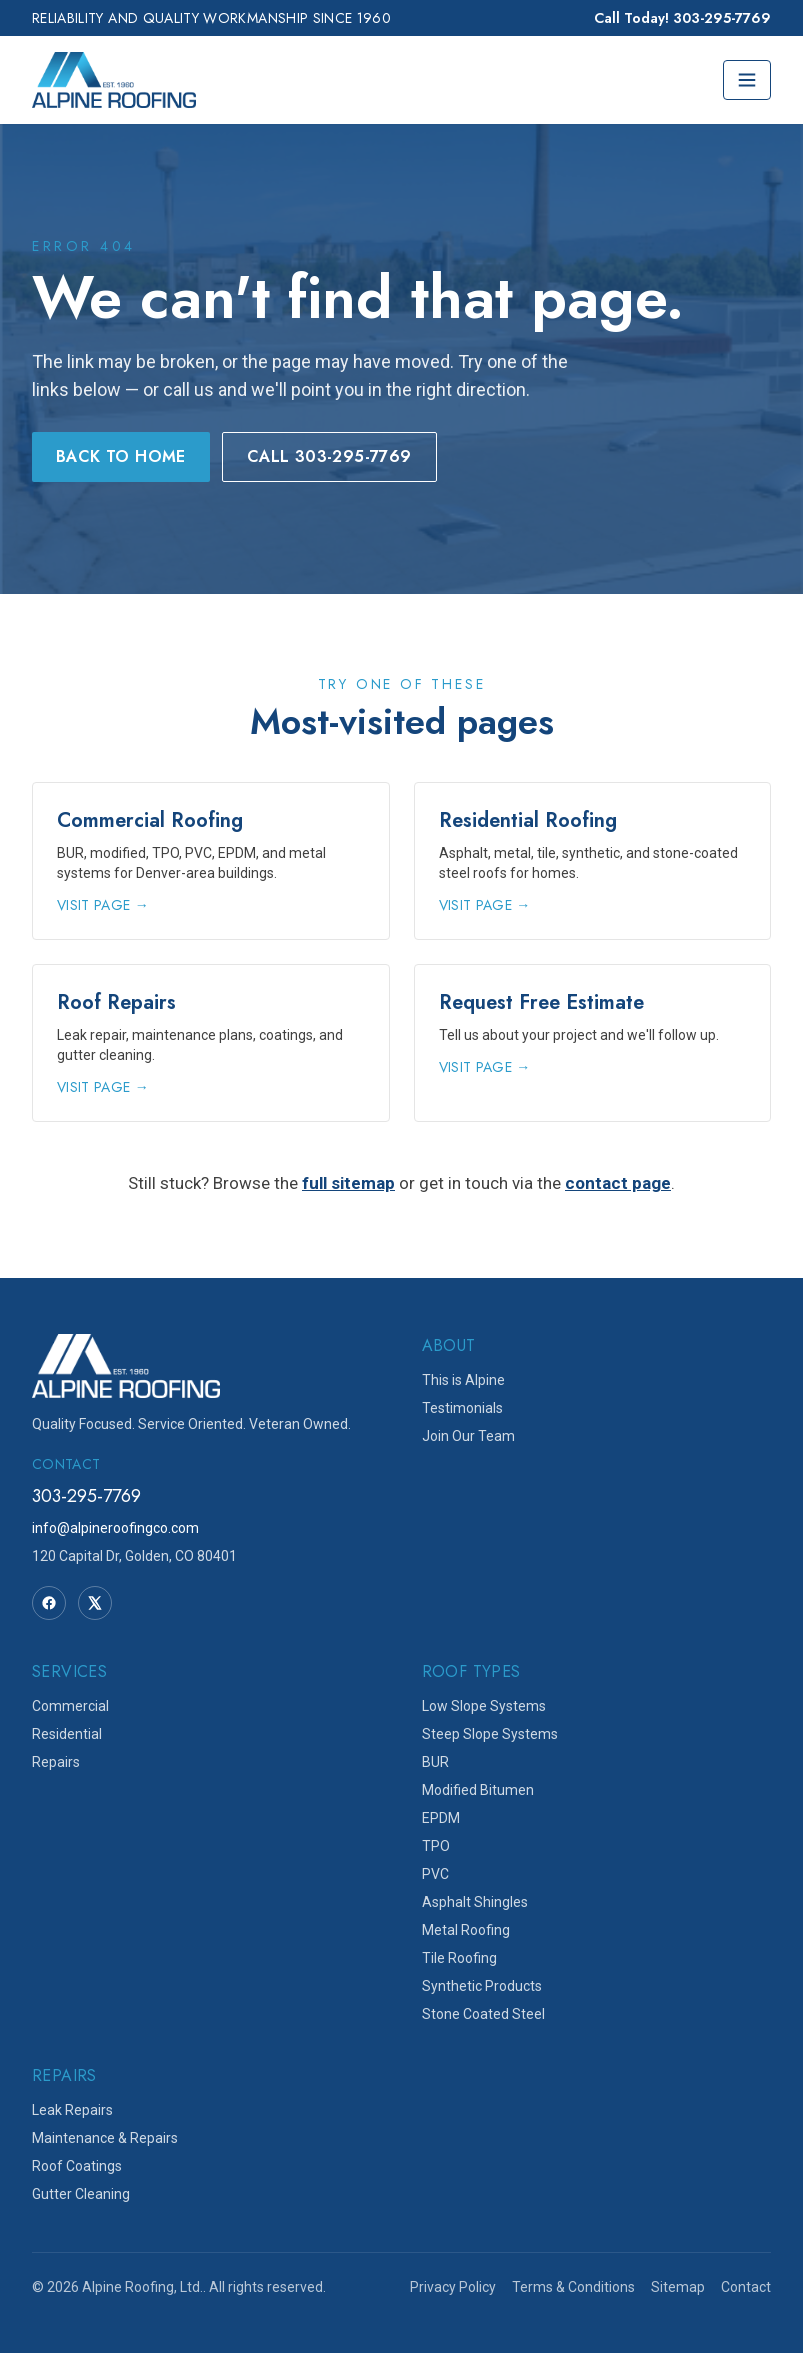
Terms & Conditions (573, 2287)
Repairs (56, 1762)
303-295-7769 (86, 1496)
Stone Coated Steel (483, 2014)
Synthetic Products (482, 1986)
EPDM (441, 1818)
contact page (618, 1183)
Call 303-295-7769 (329, 456)
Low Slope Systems (484, 1706)
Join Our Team (468, 1436)
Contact (746, 2287)
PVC (435, 1874)
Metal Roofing (466, 1930)
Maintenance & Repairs (105, 2138)
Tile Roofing (459, 1958)
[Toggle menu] (747, 80)
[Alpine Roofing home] (114, 80)
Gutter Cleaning (81, 2194)
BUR (435, 1762)
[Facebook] (49, 1603)
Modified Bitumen (478, 1790)
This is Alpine (463, 1380)
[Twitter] (95, 1603)
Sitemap (678, 2287)
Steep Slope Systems (490, 1734)
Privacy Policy (453, 2287)
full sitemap (348, 1183)
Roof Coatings (77, 2166)
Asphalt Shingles (475, 1902)
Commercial (70, 1706)
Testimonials (462, 1408)
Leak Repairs (72, 2110)
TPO (436, 1846)
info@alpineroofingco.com (115, 1528)
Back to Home (121, 456)
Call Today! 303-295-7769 (682, 18)
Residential (67, 1734)
